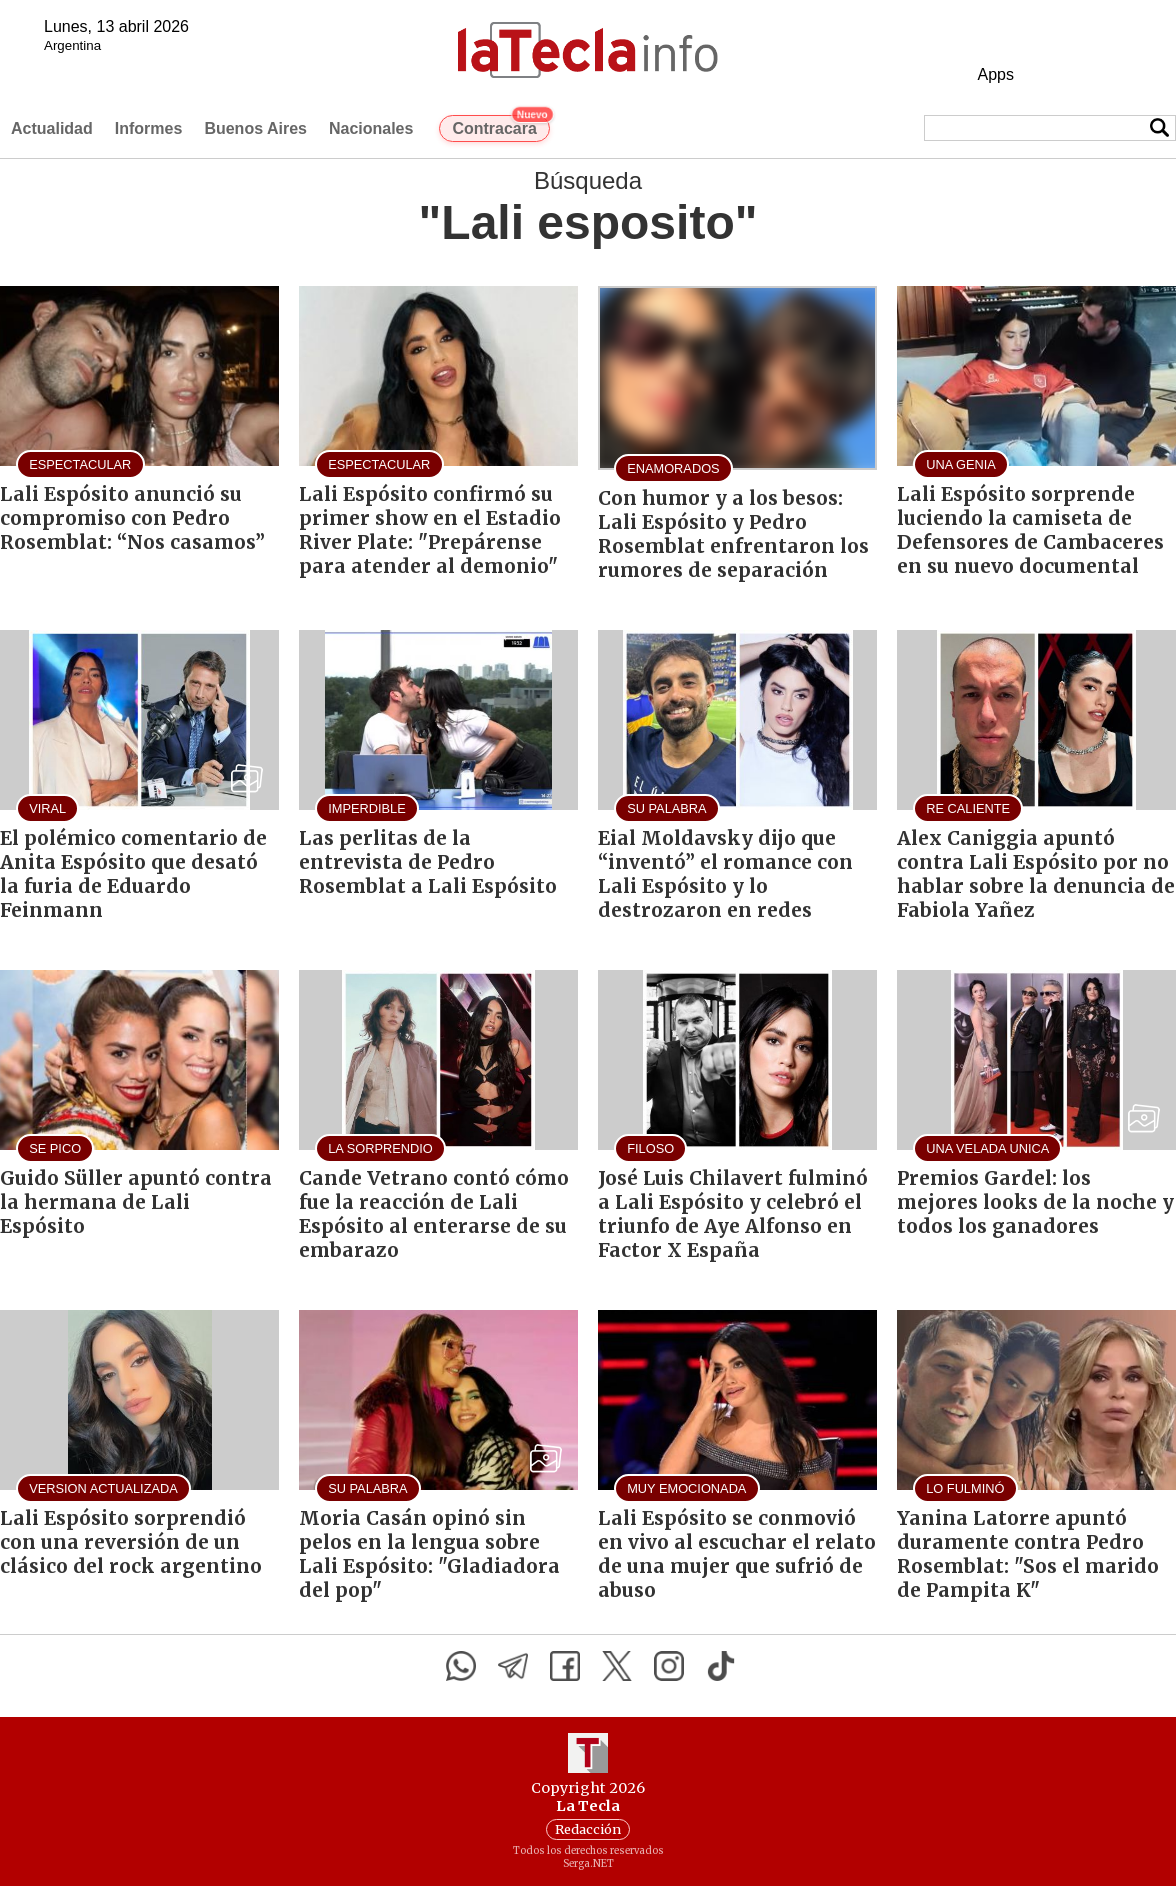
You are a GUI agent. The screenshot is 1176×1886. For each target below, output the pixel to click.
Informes (149, 128)
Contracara (500, 126)
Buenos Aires (255, 128)
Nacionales (371, 128)
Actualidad (52, 128)
